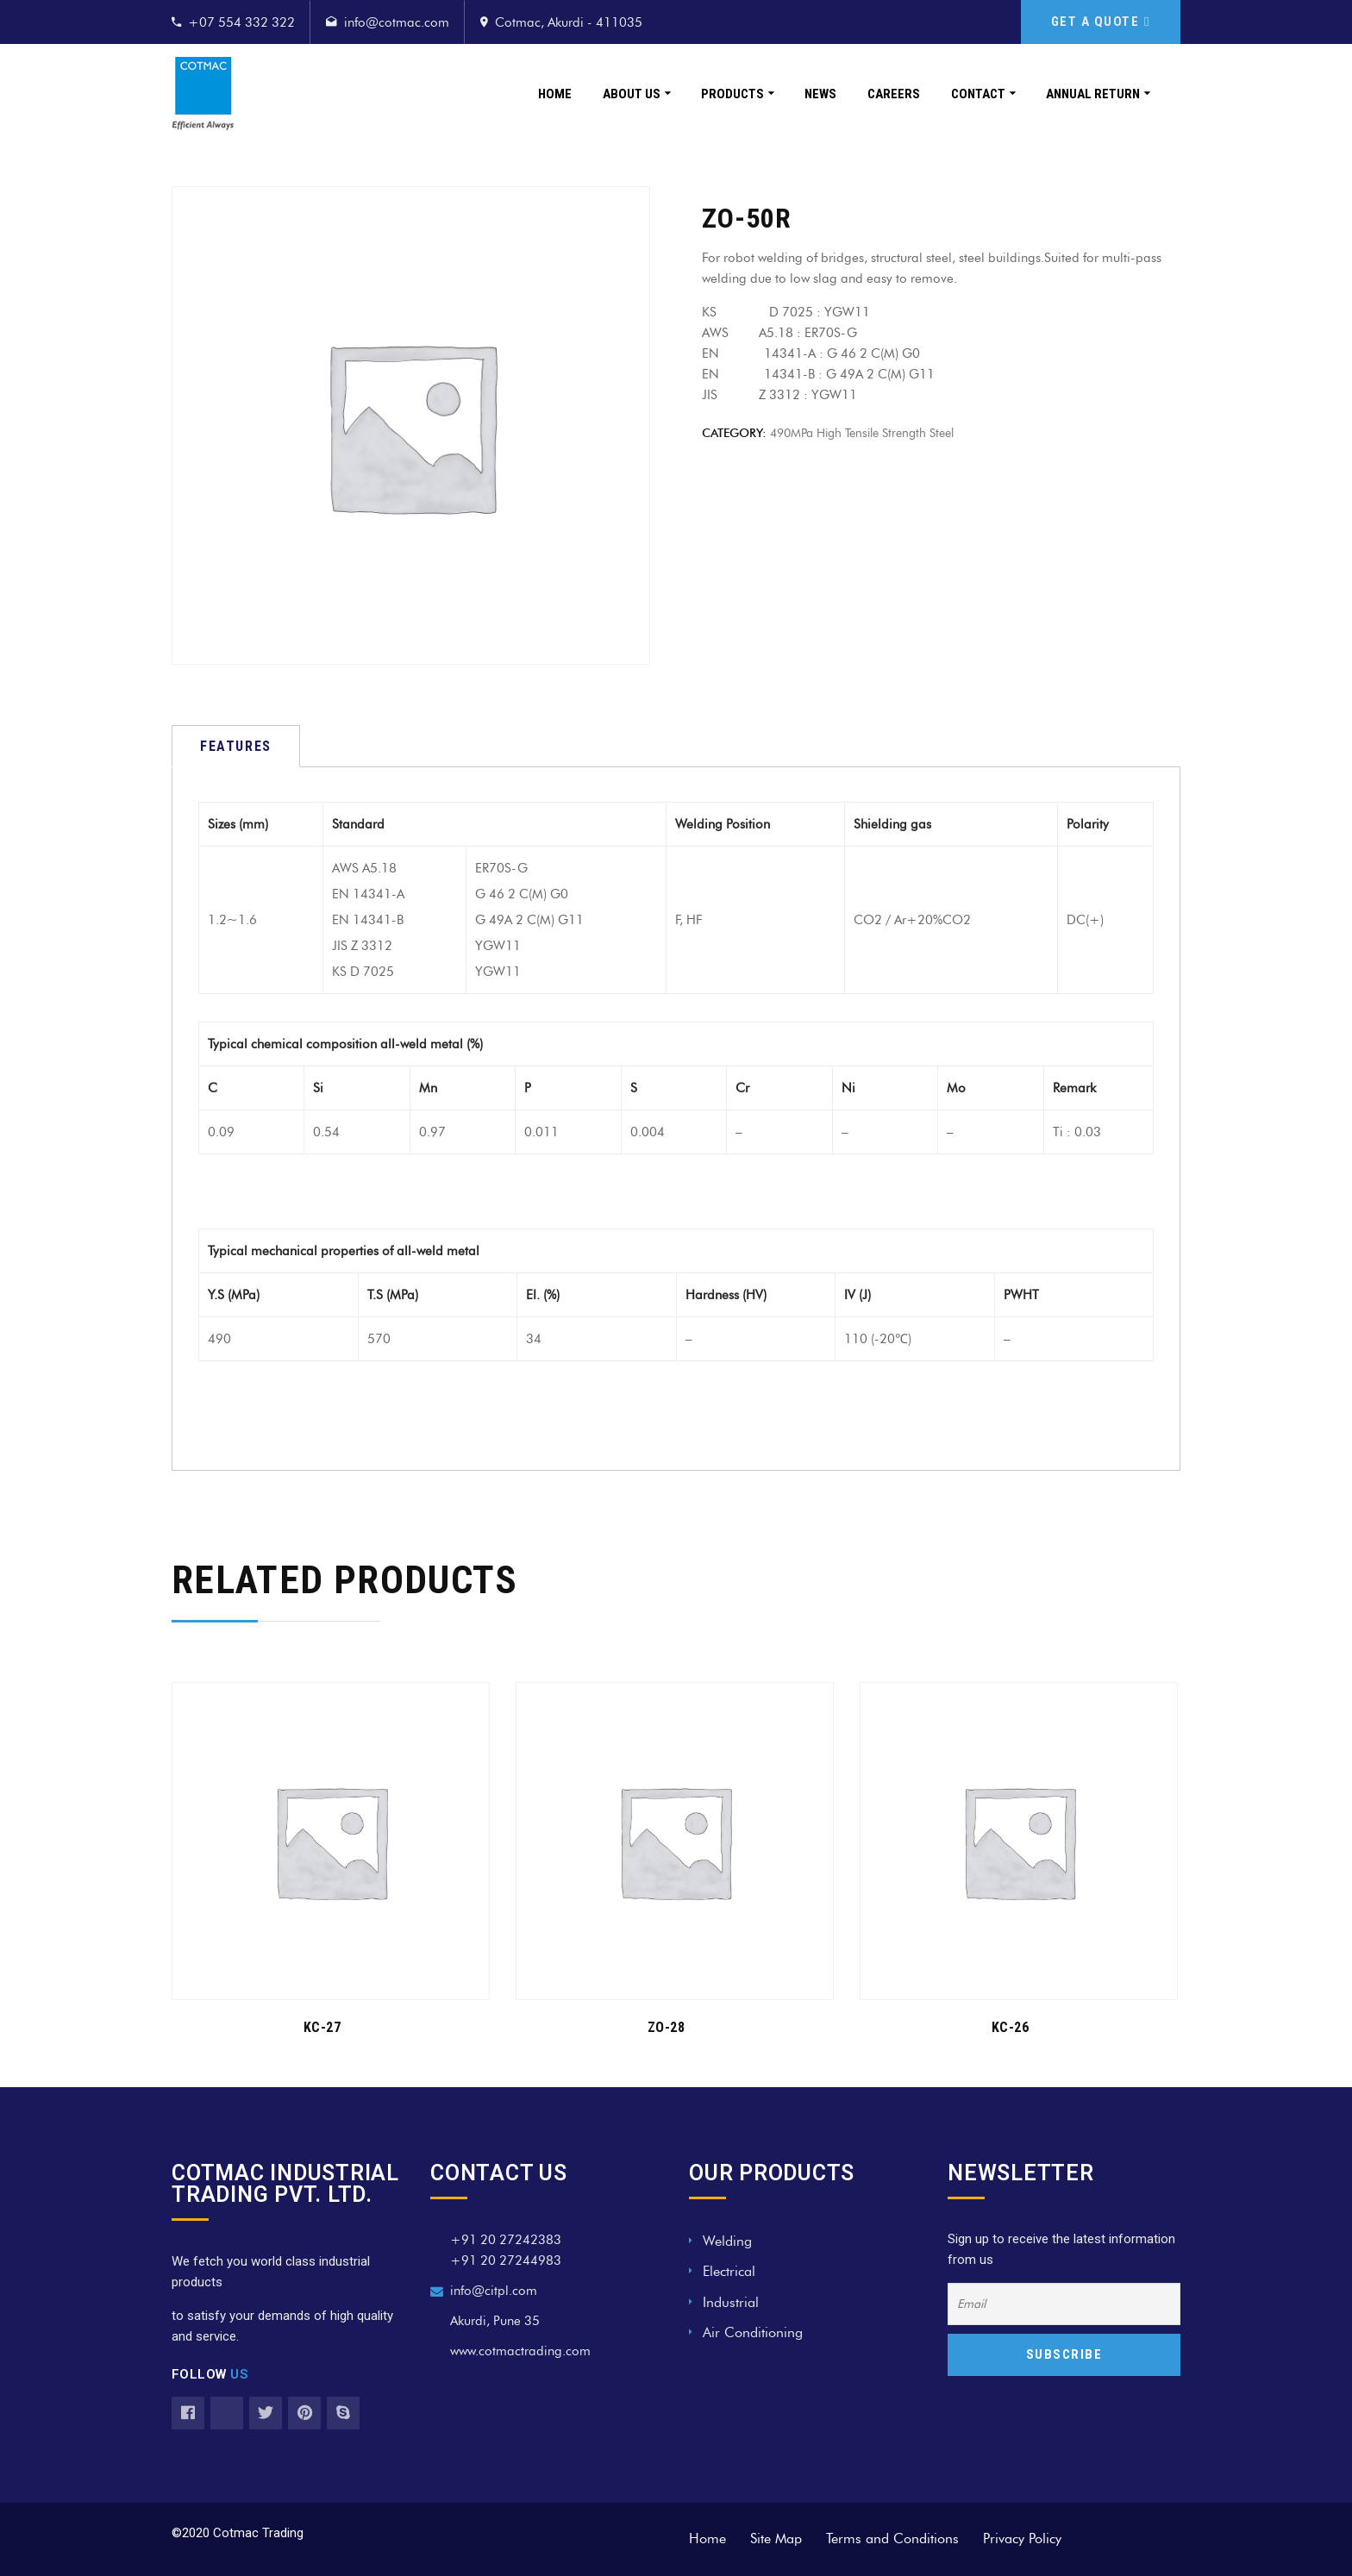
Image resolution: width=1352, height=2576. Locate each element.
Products (732, 94)
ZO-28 (666, 2027)
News (820, 94)
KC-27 (322, 2027)
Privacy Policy (1022, 2538)
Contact (978, 94)
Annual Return (1093, 94)
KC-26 (1011, 2027)
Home (555, 94)
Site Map (776, 2538)
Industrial (731, 2302)
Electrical (729, 2271)
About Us (631, 94)
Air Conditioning (753, 2332)
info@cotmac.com (396, 22)
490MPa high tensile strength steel (862, 433)
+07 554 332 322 (241, 22)
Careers (893, 94)
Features (236, 746)
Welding (727, 2241)
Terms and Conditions (892, 2538)
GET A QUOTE (1100, 21)
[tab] (236, 746)
